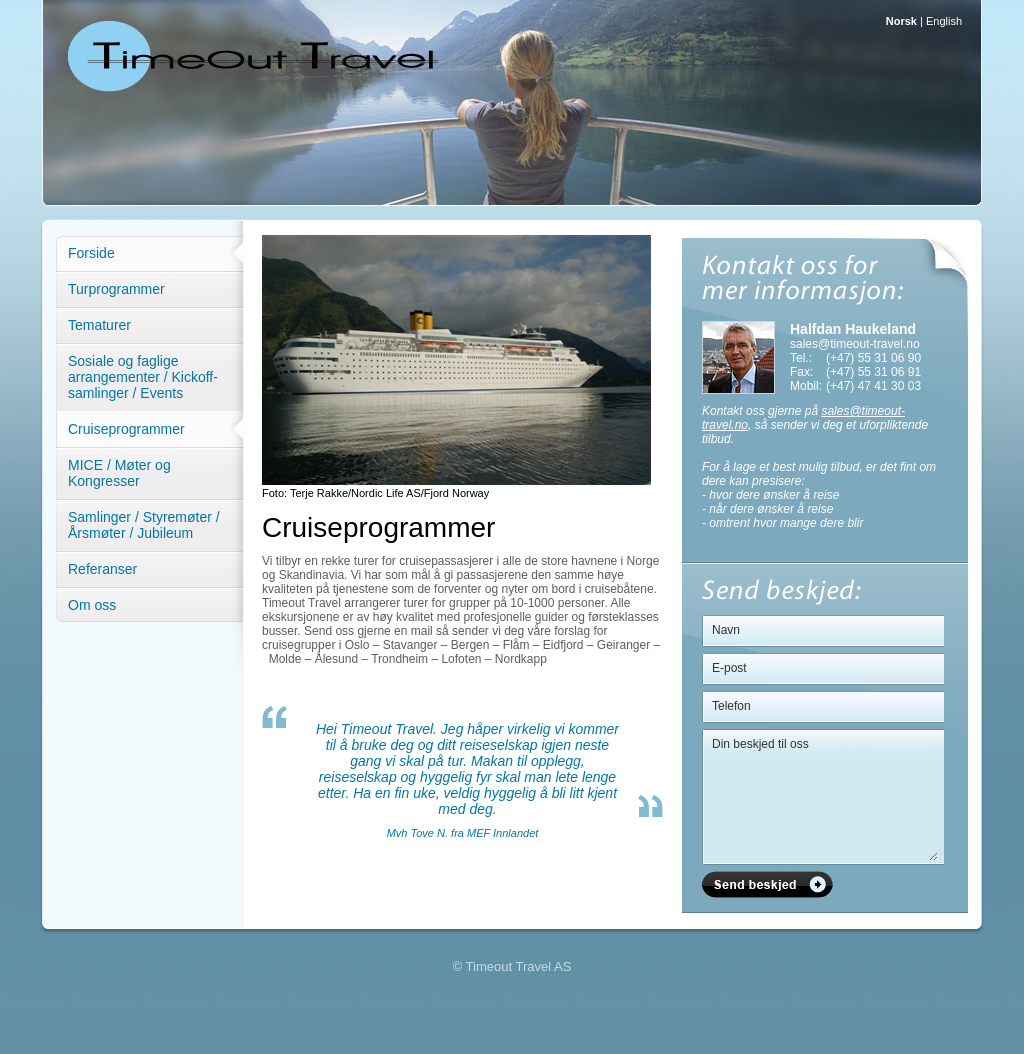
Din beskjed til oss (825, 795)
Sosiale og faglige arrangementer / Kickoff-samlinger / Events (143, 377)
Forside (91, 253)
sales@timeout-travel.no (855, 344)
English (944, 21)
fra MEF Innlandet (493, 833)
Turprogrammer (116, 289)
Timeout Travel (252, 56)
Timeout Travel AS (519, 966)
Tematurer (99, 325)
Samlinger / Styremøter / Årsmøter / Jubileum (144, 525)
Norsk (901, 21)
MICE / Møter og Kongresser (119, 473)
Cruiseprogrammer (126, 429)
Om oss (92, 605)
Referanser (102, 569)
